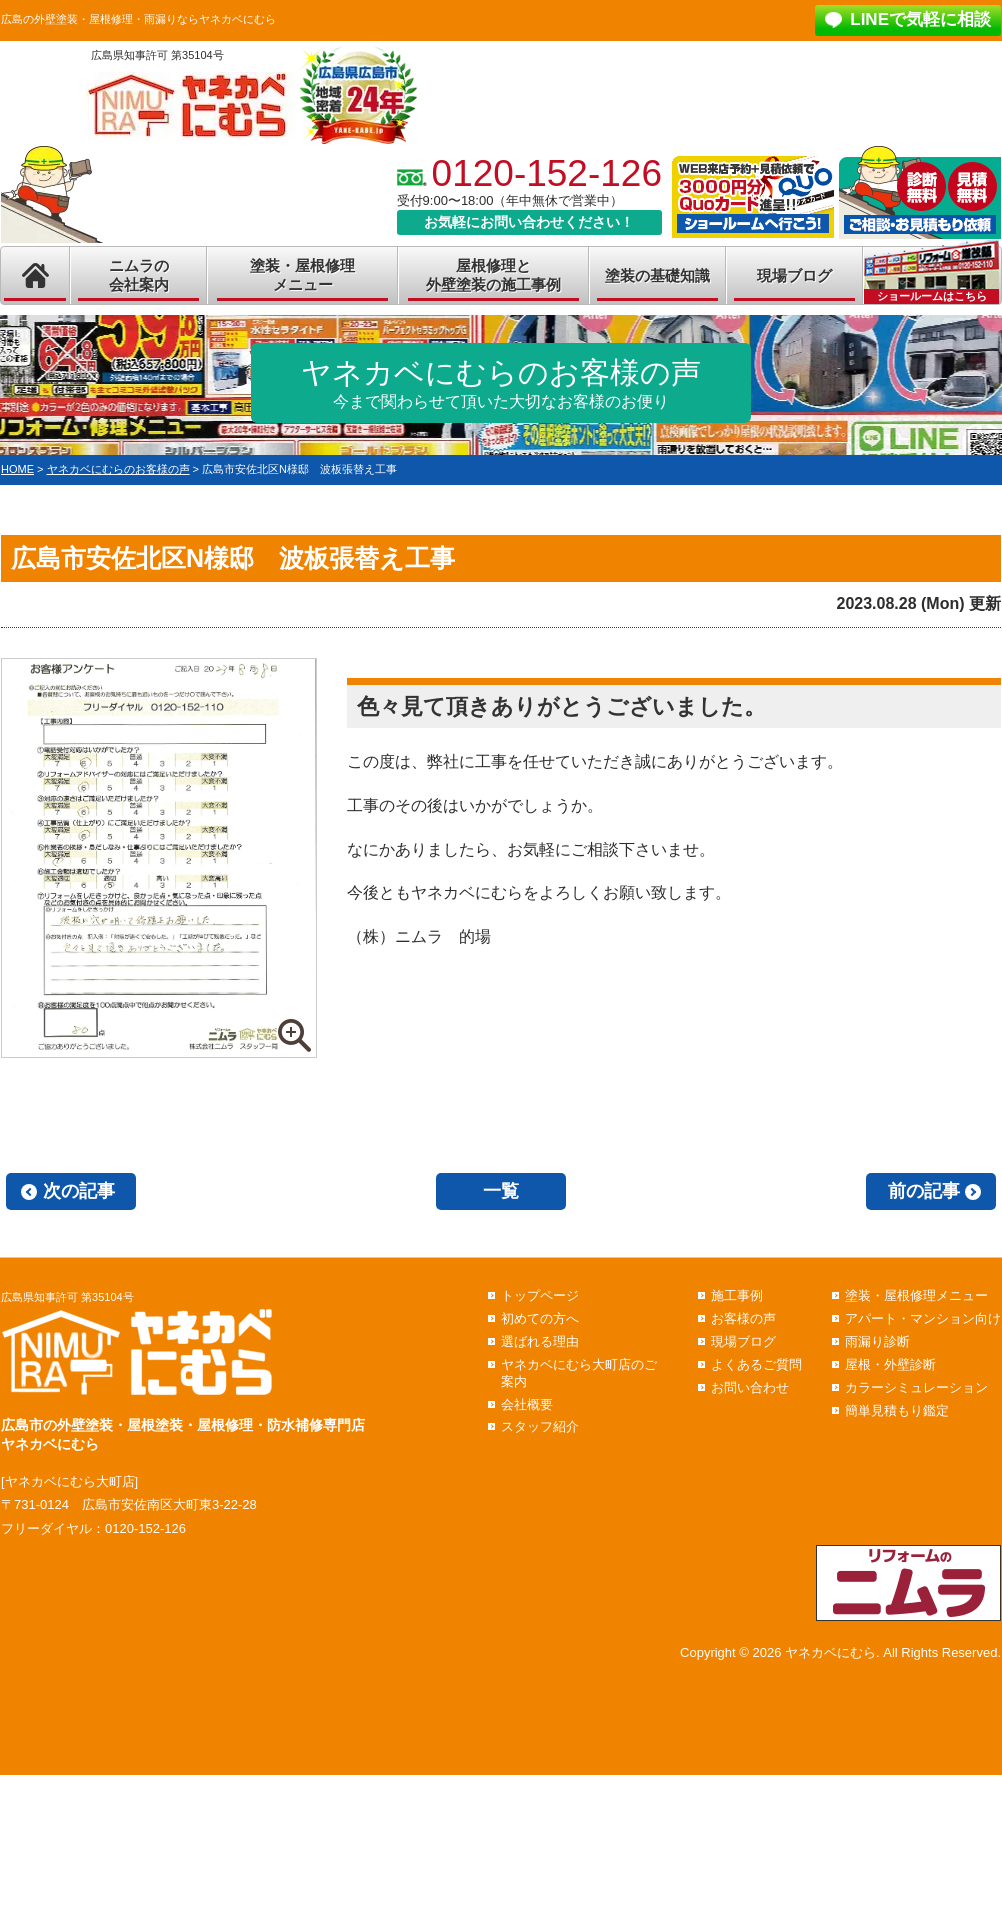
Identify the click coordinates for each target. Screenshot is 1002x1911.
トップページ (540, 1295)
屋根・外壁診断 (890, 1364)
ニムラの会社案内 (139, 275)
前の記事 (924, 1191)
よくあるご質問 (756, 1364)
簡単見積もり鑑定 (897, 1410)
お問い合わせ (750, 1387)
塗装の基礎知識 (657, 275)
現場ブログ (794, 275)
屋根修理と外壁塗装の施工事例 (493, 275)
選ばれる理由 (540, 1341)
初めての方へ (540, 1318)
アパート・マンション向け (923, 1318)
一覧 (501, 1191)
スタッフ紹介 (540, 1426)
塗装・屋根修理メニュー (302, 275)
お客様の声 (743, 1318)
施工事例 (737, 1295)
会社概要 (527, 1404)
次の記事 (79, 1191)
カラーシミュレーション (916, 1387)
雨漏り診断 (877, 1341)
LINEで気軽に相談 (920, 19)
